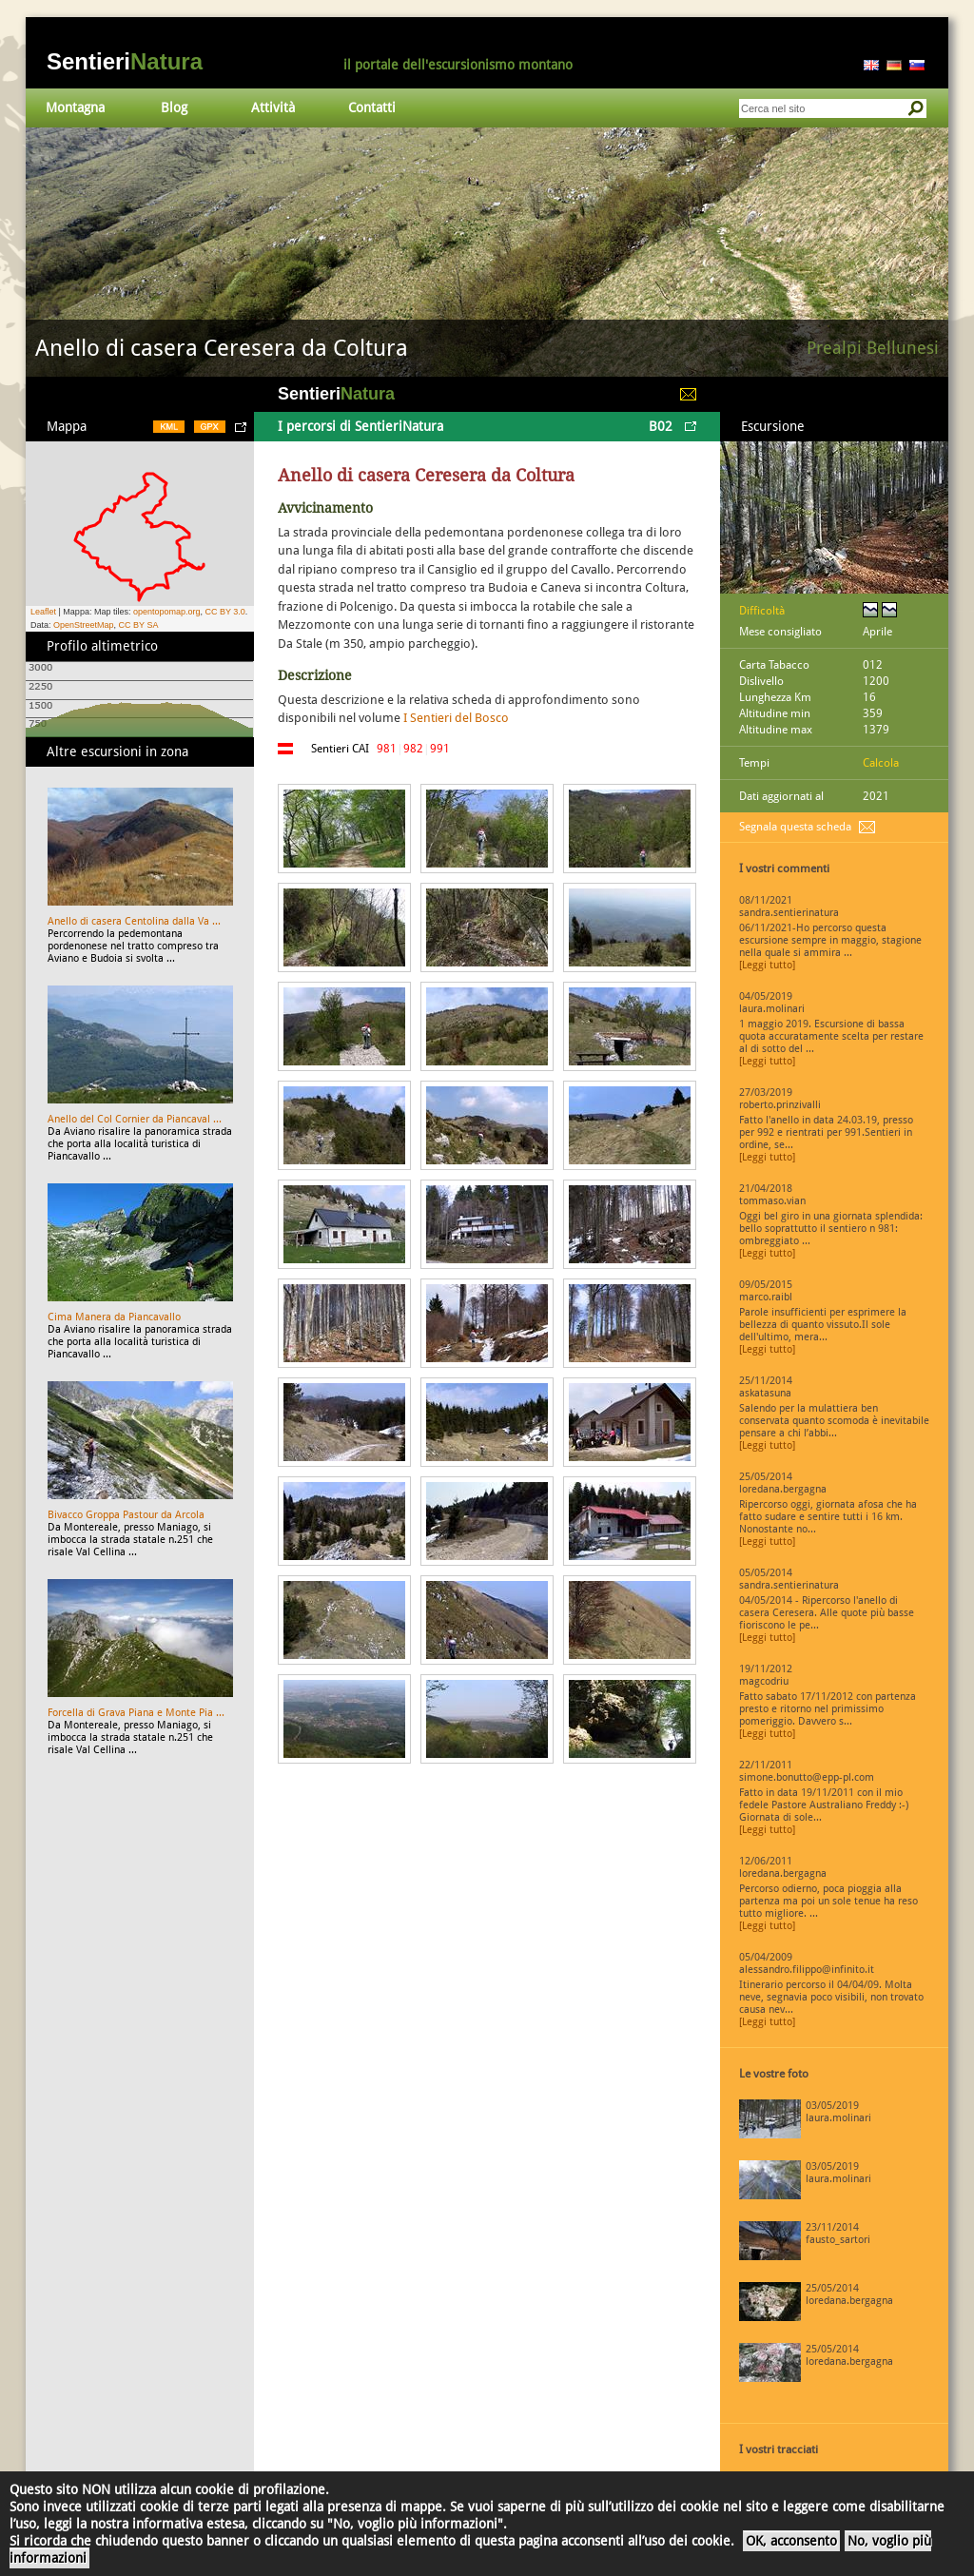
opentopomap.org (167, 611)
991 (440, 748)
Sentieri (125, 61)
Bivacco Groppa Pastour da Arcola (126, 1515)
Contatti (372, 107)
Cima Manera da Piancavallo (114, 1317)
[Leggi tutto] (767, 965)
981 (387, 748)
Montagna (75, 107)
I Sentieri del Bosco (456, 718)
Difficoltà (762, 610)
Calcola (881, 763)
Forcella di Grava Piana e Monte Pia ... (136, 1713)
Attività (273, 107)
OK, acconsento (791, 2540)
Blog (174, 107)
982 (413, 748)
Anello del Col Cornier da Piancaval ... (135, 1119)
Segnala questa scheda (795, 826)
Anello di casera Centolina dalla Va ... (134, 921)
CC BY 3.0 (224, 611)
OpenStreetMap (83, 625)
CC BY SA (139, 625)
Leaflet (43, 611)
